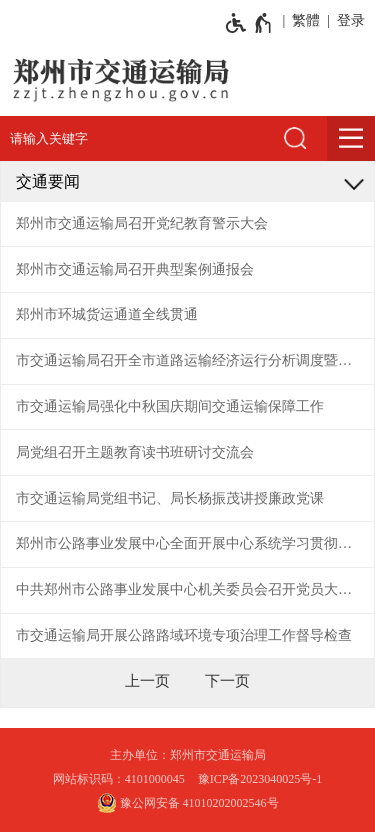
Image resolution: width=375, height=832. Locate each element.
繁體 (306, 20)
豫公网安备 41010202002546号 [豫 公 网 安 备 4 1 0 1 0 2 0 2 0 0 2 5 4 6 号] (188, 803)
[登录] (347, 21)
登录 (351, 20)
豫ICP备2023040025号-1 (260, 779)
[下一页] (227, 681)
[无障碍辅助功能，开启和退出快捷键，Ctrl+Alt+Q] (249, 23)
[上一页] (147, 681)
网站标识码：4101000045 (119, 779)
